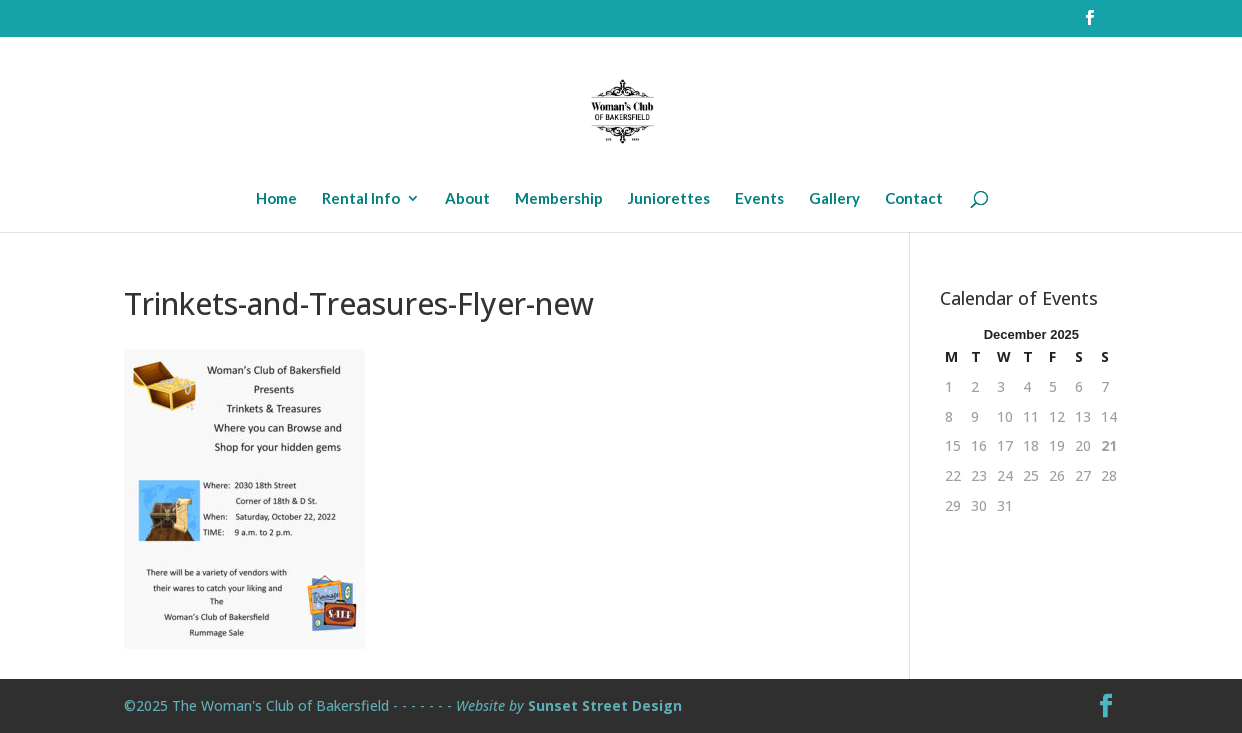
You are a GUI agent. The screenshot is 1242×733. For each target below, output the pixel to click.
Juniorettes (669, 199)
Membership (559, 199)
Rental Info (361, 199)
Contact (914, 199)
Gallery (834, 199)
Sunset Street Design (605, 705)
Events (759, 199)
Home (276, 199)
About (467, 199)
